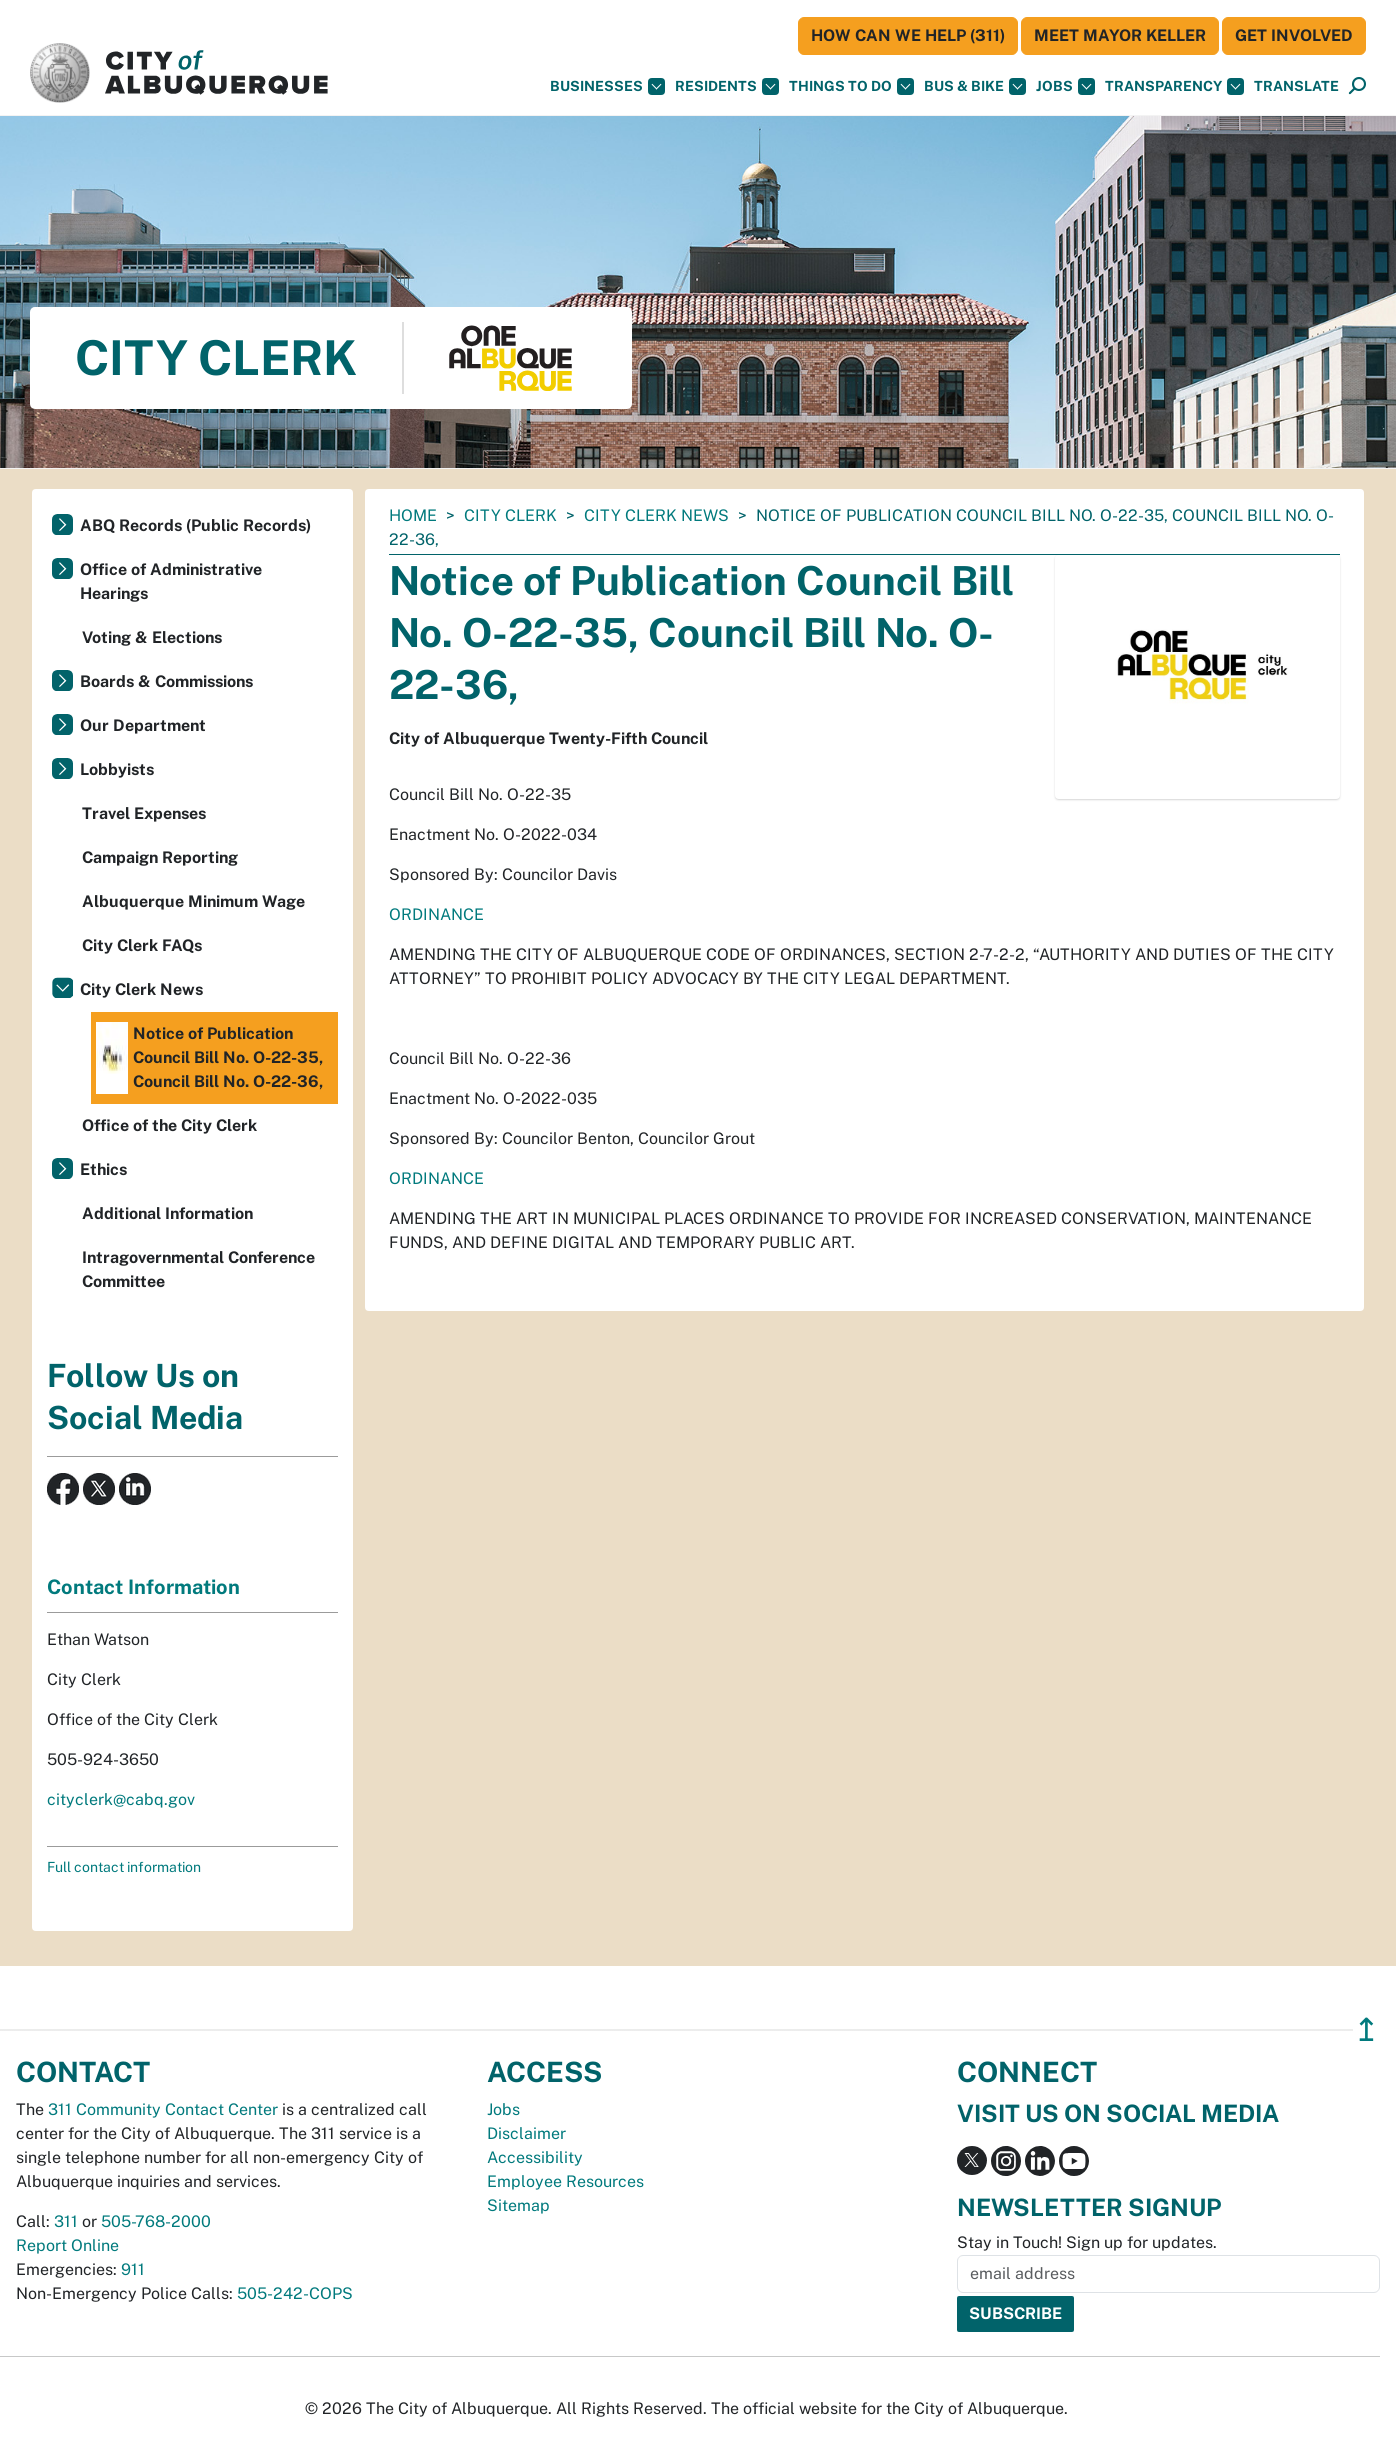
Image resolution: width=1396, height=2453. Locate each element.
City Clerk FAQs (142, 945)
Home (413, 515)
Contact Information (143, 1587)
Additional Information (167, 1213)
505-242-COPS (295, 2293)
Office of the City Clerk (169, 1125)
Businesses (607, 86)
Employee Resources (565, 2181)
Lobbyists (117, 769)
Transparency (1174, 86)
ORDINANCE (436, 914)
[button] (1296, 86)
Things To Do (851, 86)
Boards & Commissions (166, 681)
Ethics (103, 1169)
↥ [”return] (1366, 2029)
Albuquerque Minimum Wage (193, 901)
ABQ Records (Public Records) (195, 525)
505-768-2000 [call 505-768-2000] (156, 2221)
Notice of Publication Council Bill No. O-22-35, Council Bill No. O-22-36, (209, 1058)
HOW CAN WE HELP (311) (908, 35)
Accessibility (535, 2157)
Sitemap (518, 2205)
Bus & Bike (975, 86)
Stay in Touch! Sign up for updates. (1087, 2242)
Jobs (1065, 86)
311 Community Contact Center (163, 2109)
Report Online (67, 2245)
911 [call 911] (133, 2269)
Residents (727, 86)
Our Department (143, 725)
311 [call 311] (66, 2221)
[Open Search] (1357, 86)
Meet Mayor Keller (1120, 35)
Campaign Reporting (160, 857)
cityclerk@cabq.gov (121, 1799)
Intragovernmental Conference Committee (198, 1269)
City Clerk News (656, 515)
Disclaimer (526, 2133)
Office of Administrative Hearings (171, 581)
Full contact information (124, 1867)
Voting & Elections (152, 637)
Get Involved (1294, 35)
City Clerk (510, 515)
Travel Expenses (144, 813)
